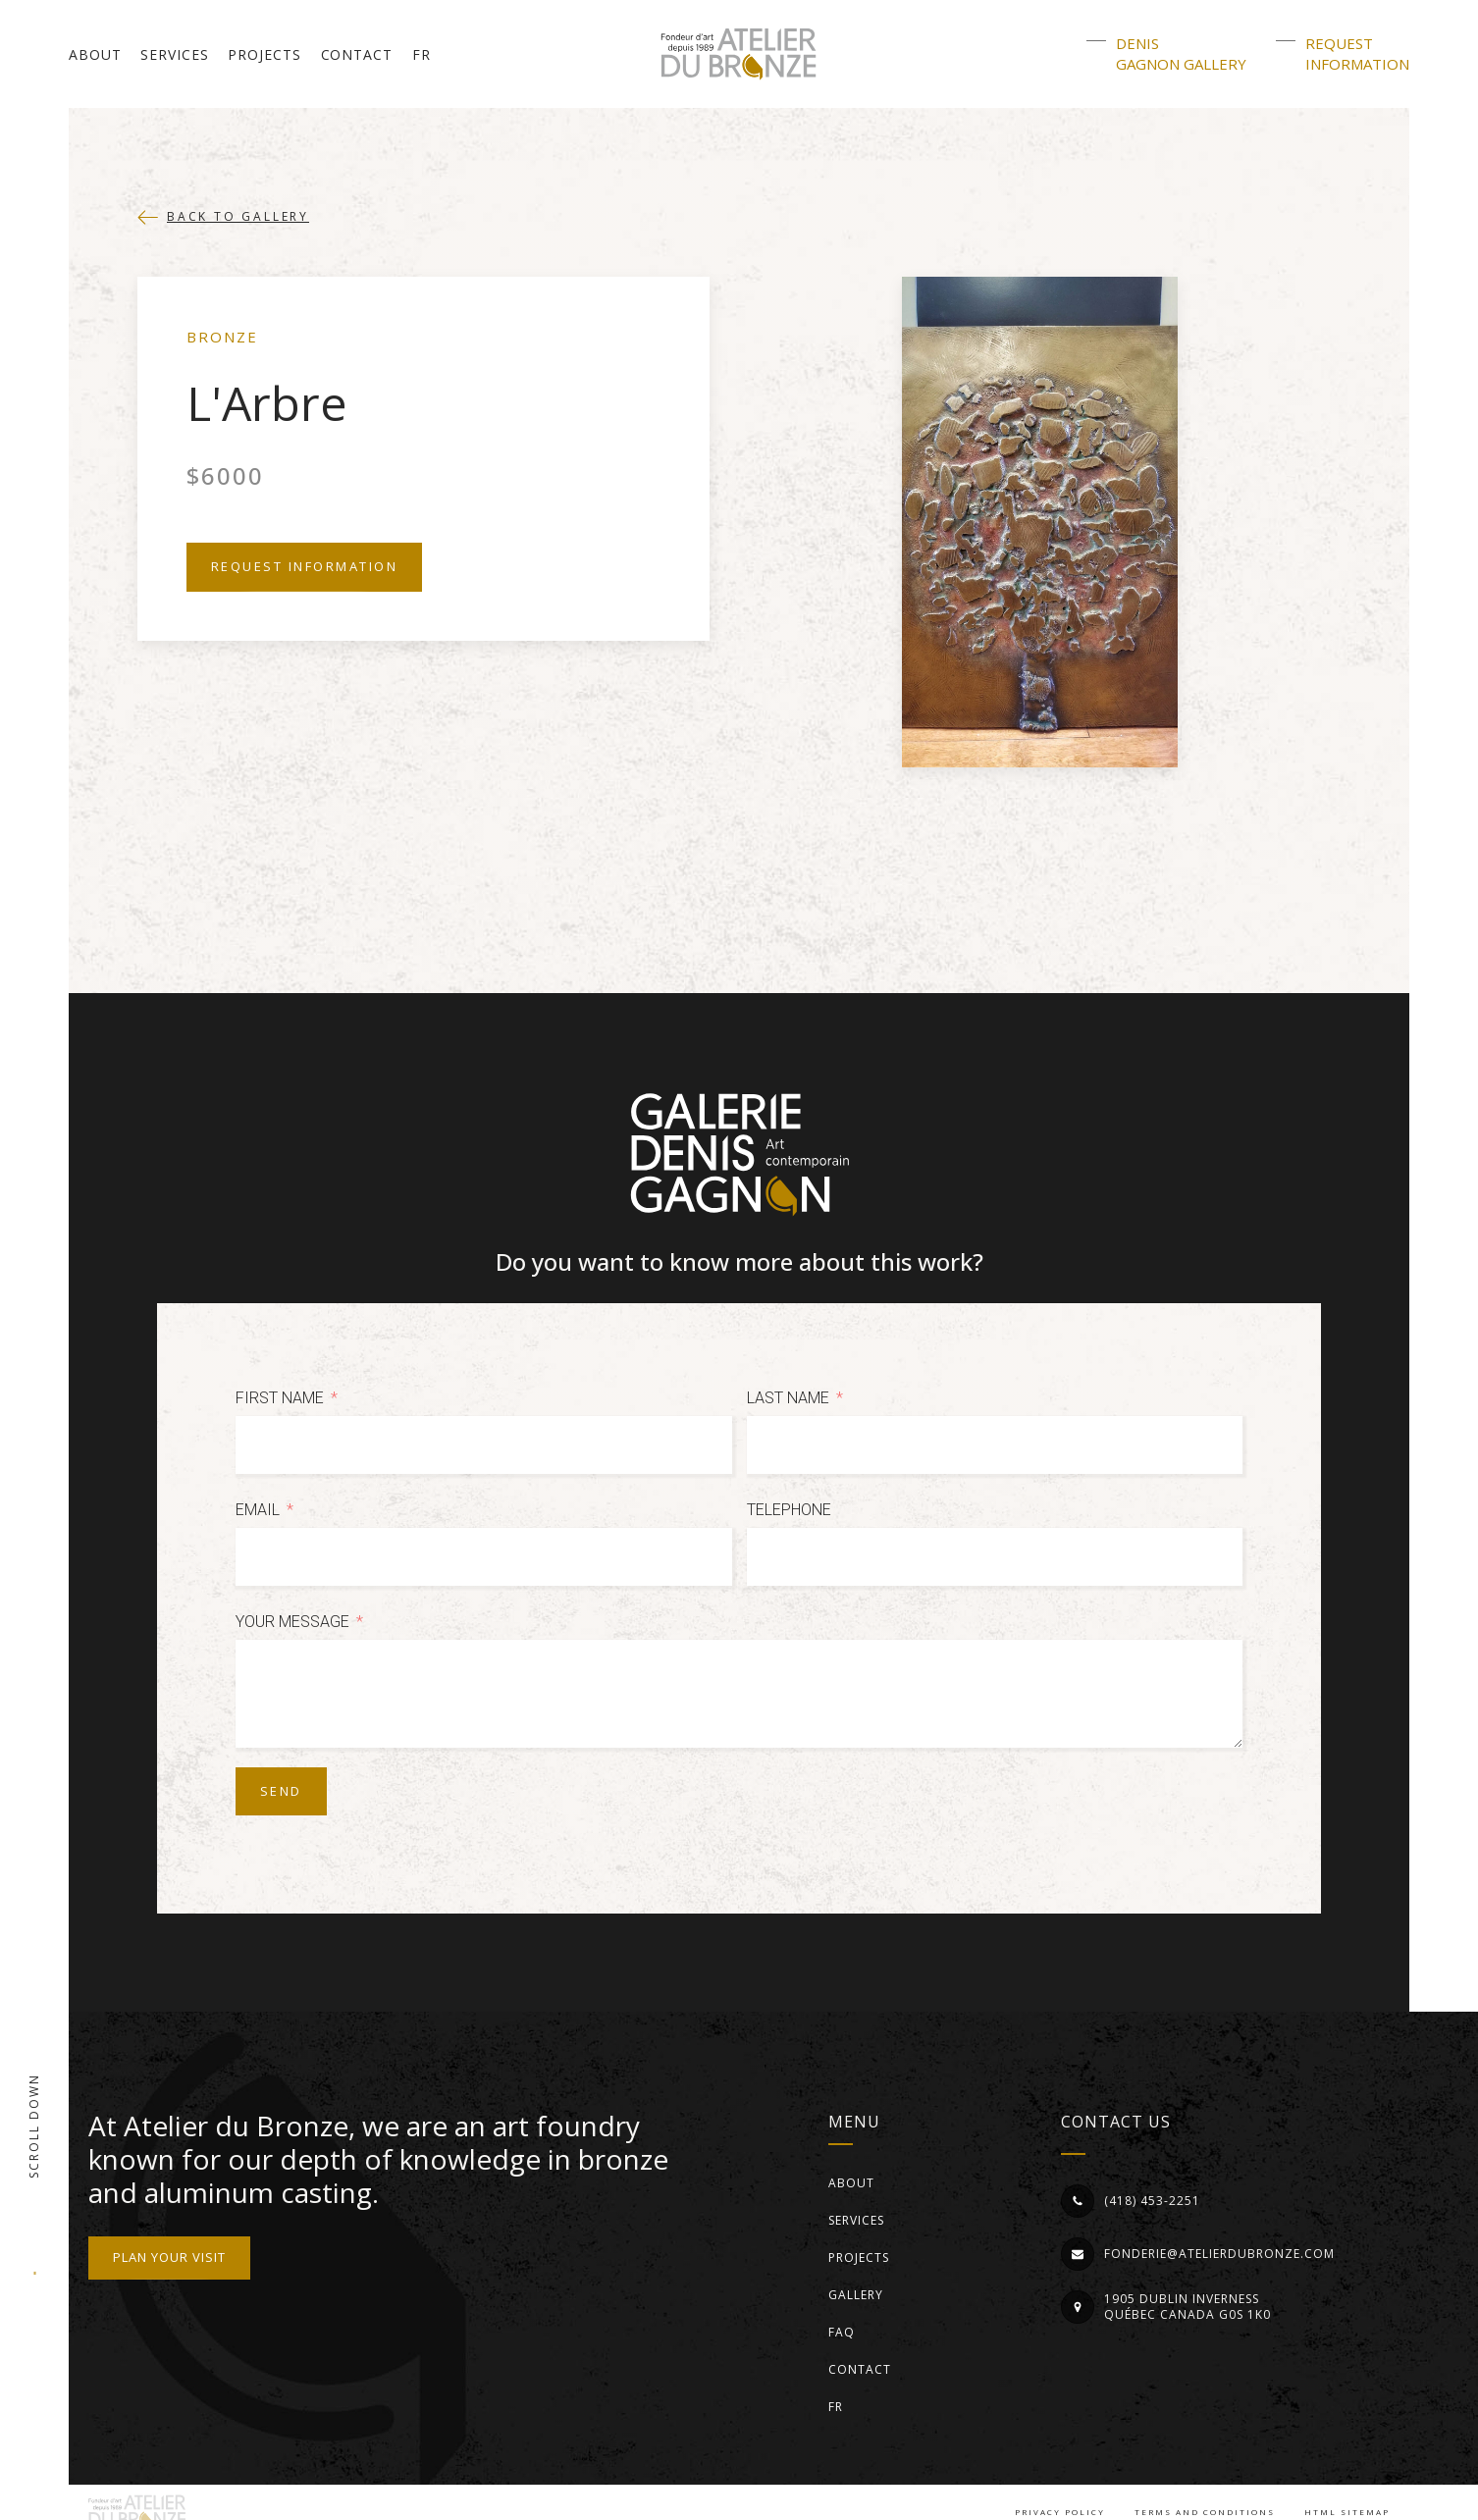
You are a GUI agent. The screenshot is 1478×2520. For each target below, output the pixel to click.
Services (174, 54)
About (95, 54)
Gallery (855, 2294)
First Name (280, 1398)
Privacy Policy (1060, 2511)
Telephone (789, 1509)
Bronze (222, 336)
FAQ (841, 2332)
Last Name (788, 1398)
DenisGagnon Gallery (1181, 53)
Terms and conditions (1205, 2511)
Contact (357, 54)
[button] (223, 217)
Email (258, 1509)
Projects (264, 54)
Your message (292, 1621)
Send (281, 1791)
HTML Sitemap (1347, 2511)
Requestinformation (1357, 53)
